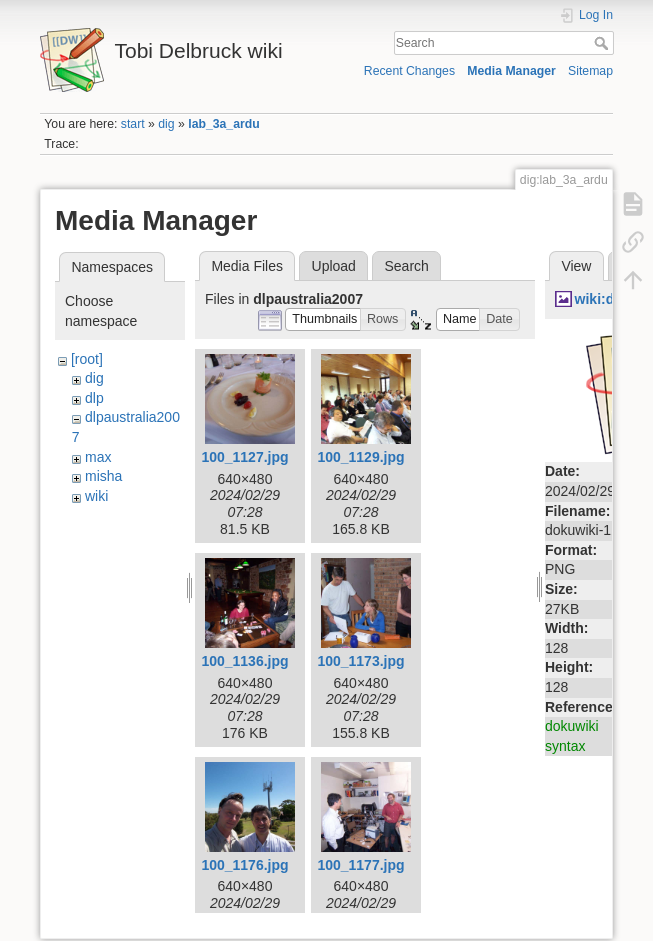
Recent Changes (409, 71)
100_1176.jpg (244, 865)
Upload (334, 266)
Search (603, 43)
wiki (96, 496)
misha (103, 476)
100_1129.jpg (360, 457)
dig (166, 124)
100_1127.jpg (244, 457)
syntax (565, 746)
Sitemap (590, 71)
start (133, 124)
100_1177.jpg (360, 865)
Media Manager (511, 71)
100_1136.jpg (244, 661)
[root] (87, 359)
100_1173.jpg (360, 661)
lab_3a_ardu (224, 124)
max (98, 457)
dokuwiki (572, 726)
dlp (94, 398)
